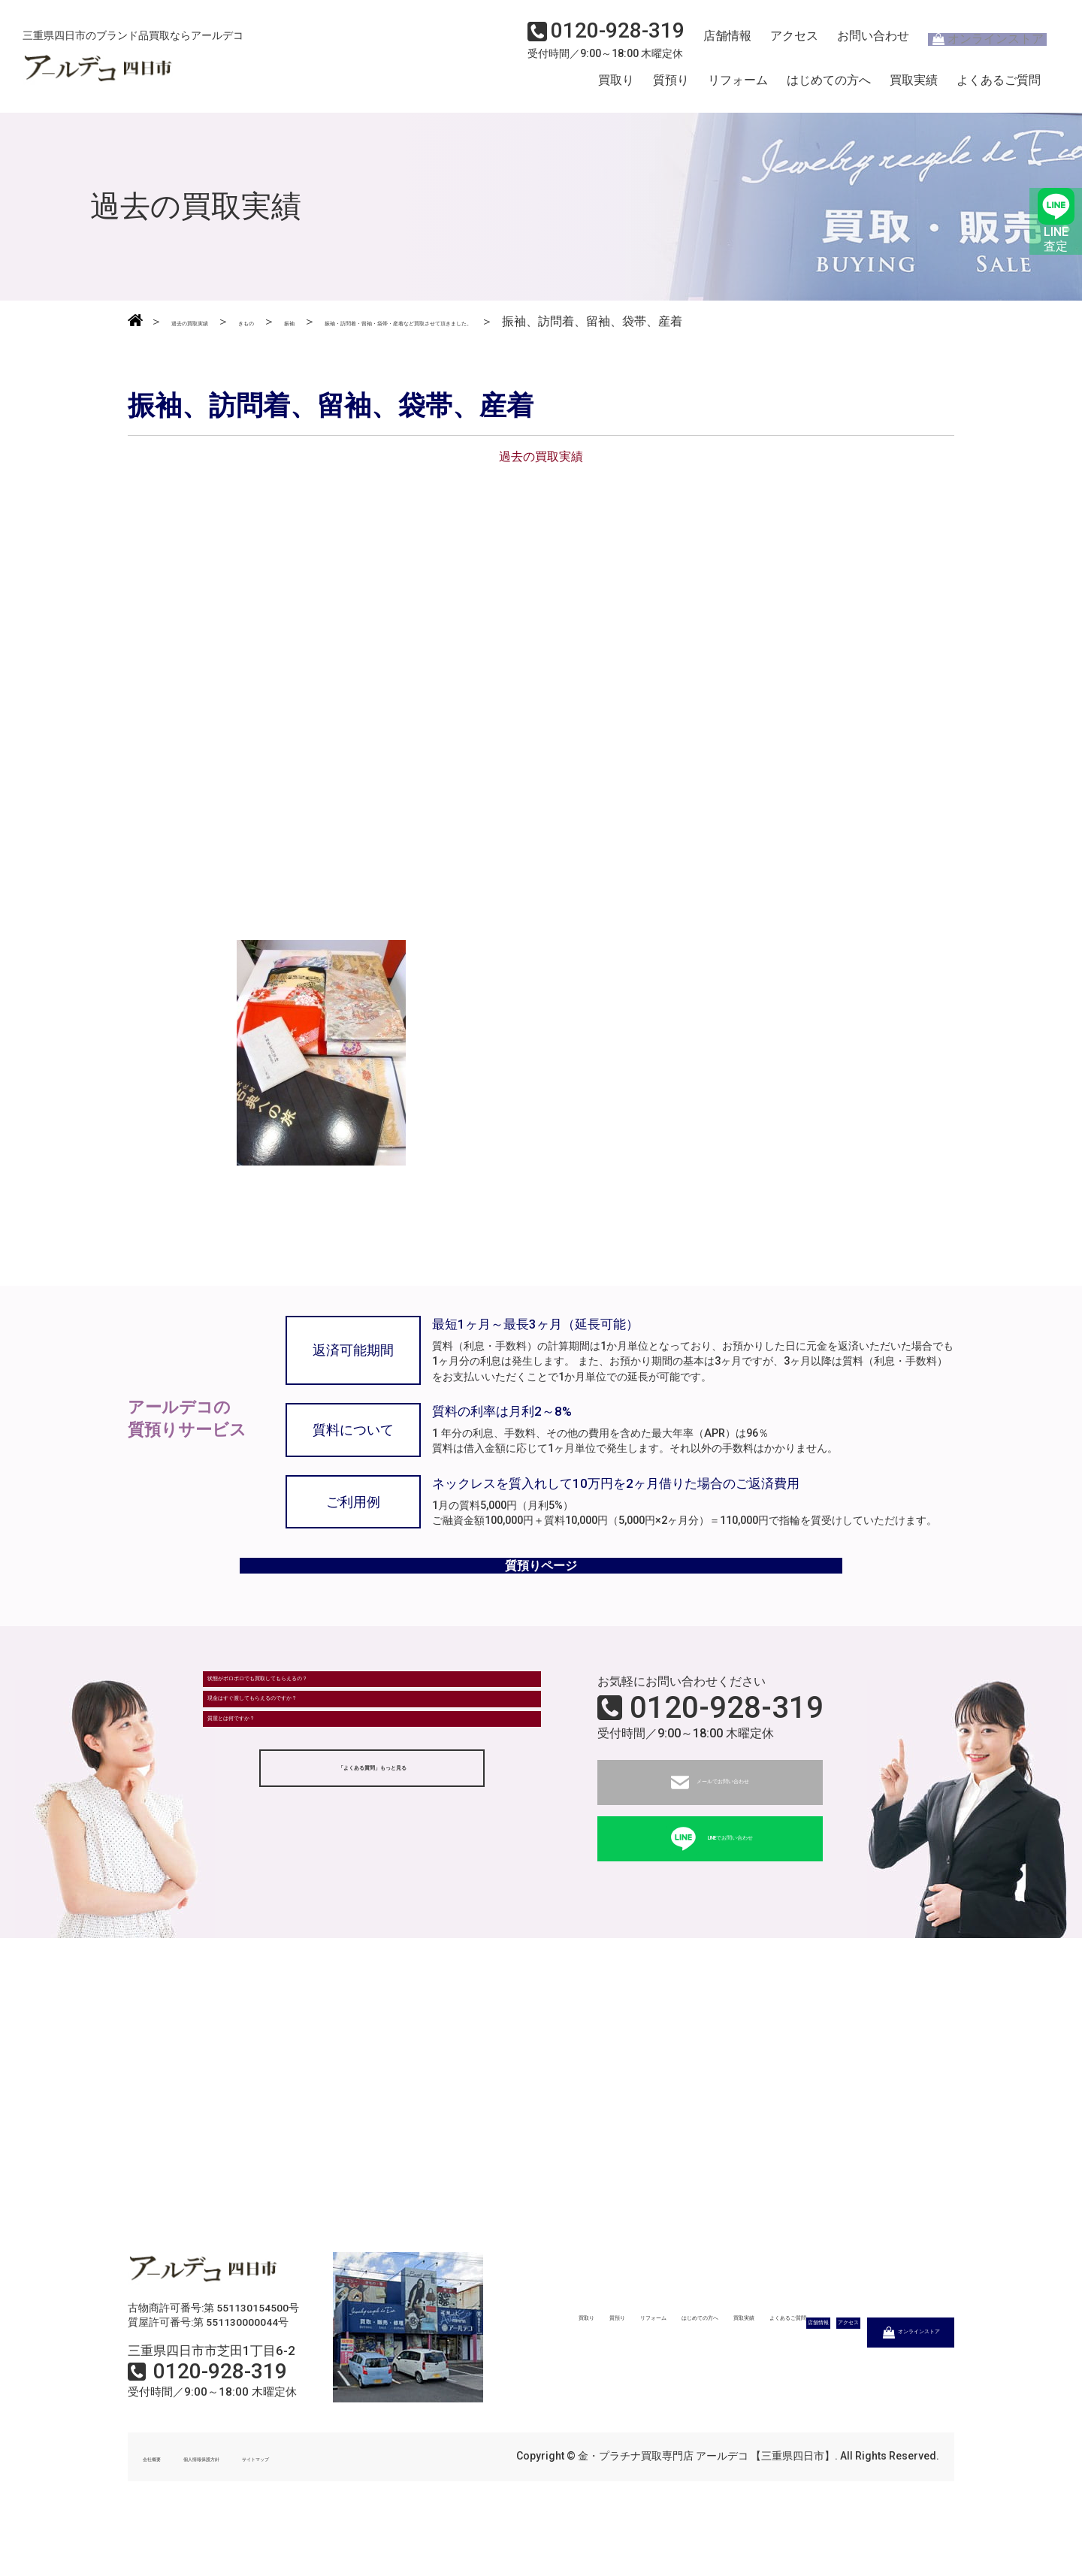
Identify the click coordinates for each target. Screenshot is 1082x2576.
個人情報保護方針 (249, 2507)
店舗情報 (721, 42)
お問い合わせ (860, 42)
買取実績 (914, 85)
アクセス (785, 42)
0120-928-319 (727, 1758)
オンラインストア (976, 42)
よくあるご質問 (999, 85)
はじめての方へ (829, 85)
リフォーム (738, 85)
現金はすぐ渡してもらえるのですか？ (316, 1780)
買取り (616, 85)
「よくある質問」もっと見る (372, 1882)
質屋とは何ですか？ (268, 1822)
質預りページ (541, 1604)
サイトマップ (345, 2507)
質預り (671, 85)
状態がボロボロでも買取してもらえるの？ (328, 1739)
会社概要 (164, 2507)
